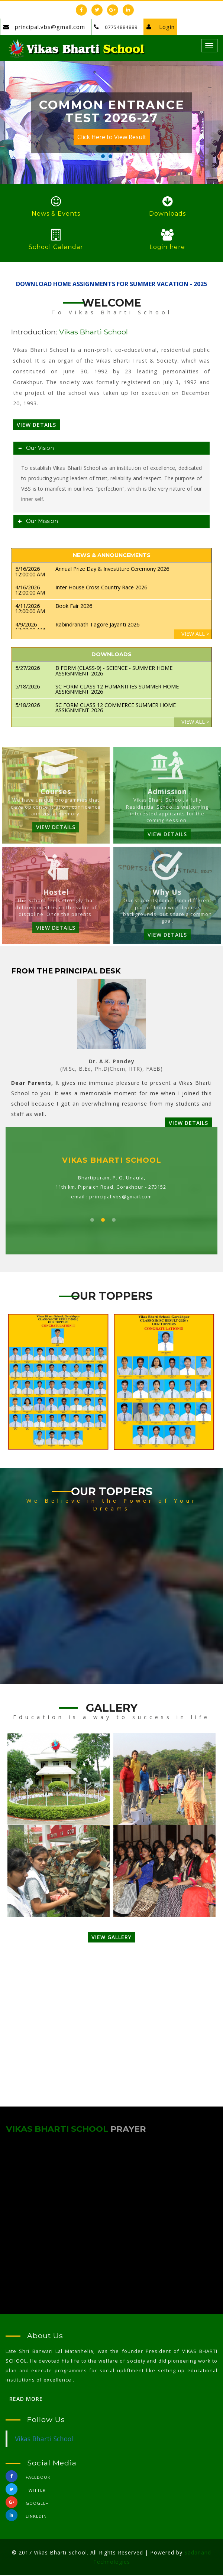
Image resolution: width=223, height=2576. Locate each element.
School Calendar (56, 247)
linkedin (26, 2518)
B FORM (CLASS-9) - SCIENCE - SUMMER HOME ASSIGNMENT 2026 (113, 671)
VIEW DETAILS (55, 828)
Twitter (26, 2492)
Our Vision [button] (38, 448)
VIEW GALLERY (111, 1938)
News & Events (56, 214)
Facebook (28, 2479)
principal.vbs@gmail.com (49, 27)
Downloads (167, 214)
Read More (26, 2399)
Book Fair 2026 (73, 606)
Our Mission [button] (40, 522)
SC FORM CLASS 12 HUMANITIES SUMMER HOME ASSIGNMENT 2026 (117, 690)
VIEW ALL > (195, 634)
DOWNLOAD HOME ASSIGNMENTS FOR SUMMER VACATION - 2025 (111, 285)
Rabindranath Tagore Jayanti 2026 (97, 625)
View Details (36, 425)
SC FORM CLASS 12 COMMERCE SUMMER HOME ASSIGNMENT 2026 (115, 708)
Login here (167, 247)
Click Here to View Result (111, 138)
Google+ (27, 2505)
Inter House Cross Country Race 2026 (101, 588)
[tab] (111, 449)
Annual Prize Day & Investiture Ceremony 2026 (112, 569)
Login (153, 27)
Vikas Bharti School (44, 2439)
